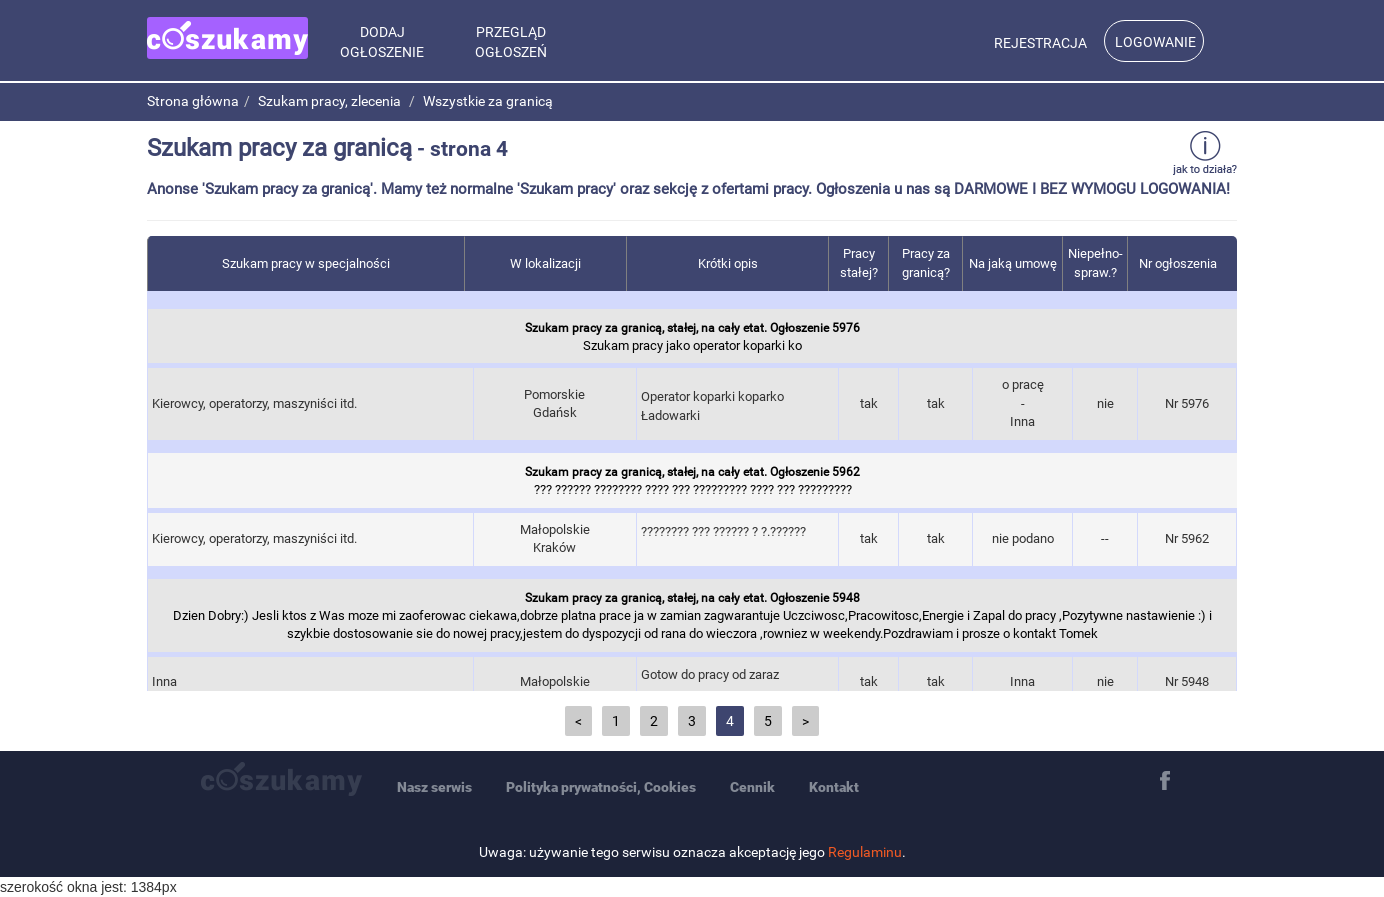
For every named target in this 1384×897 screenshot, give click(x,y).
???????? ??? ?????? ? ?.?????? (737, 541)
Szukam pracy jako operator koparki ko (692, 335)
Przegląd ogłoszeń (511, 42)
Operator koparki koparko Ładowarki (737, 406)
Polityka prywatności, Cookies (601, 787)
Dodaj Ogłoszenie (382, 42)
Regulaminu (865, 852)
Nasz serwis (434, 787)
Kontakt (834, 787)
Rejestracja (1040, 43)
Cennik (752, 787)
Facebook (1165, 781)
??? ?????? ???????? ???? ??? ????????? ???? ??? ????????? (692, 479)
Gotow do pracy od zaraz (737, 684)
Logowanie (1155, 42)
